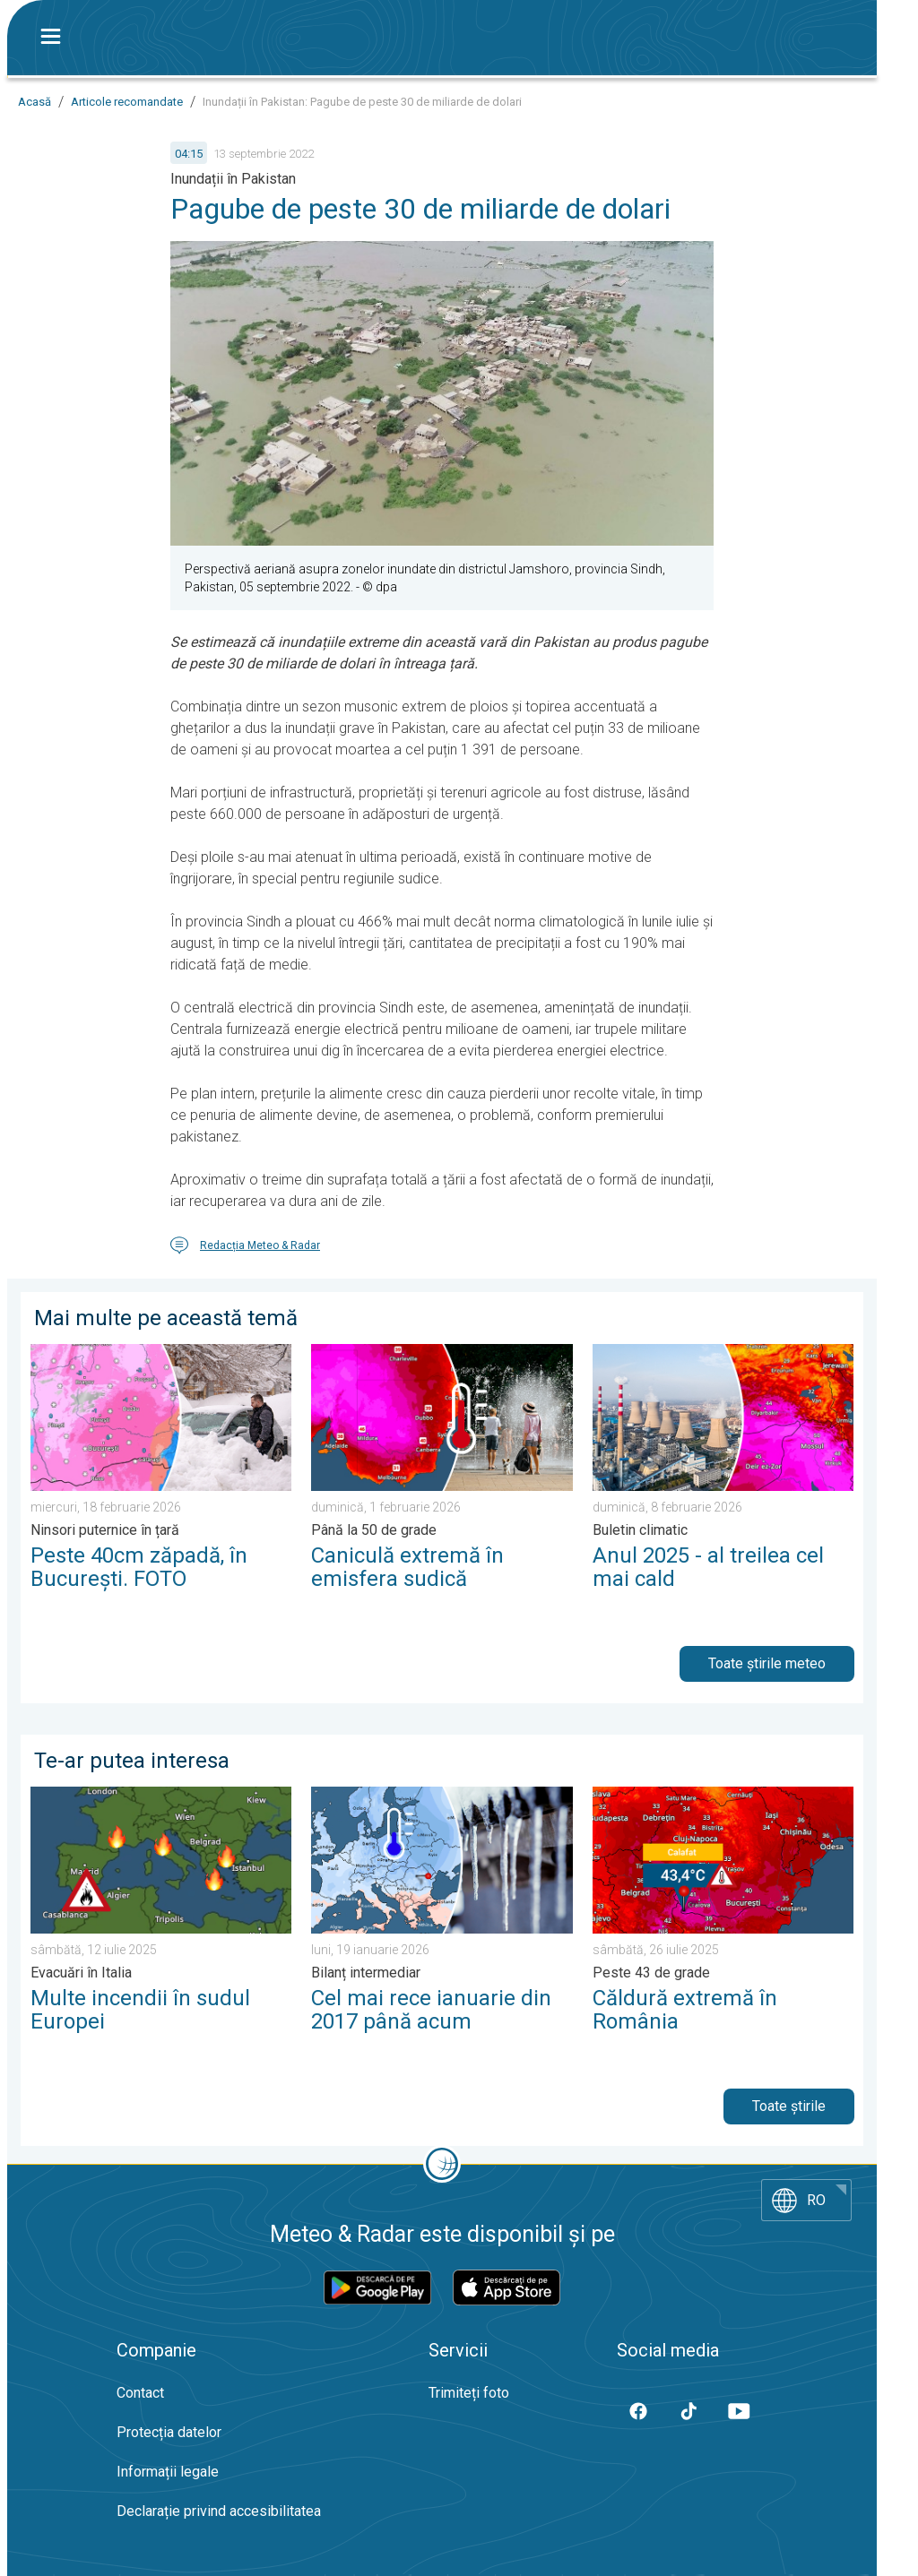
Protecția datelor (169, 2432)
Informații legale (168, 2471)
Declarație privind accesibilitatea (219, 2511)
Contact (140, 2392)
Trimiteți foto (469, 2392)
